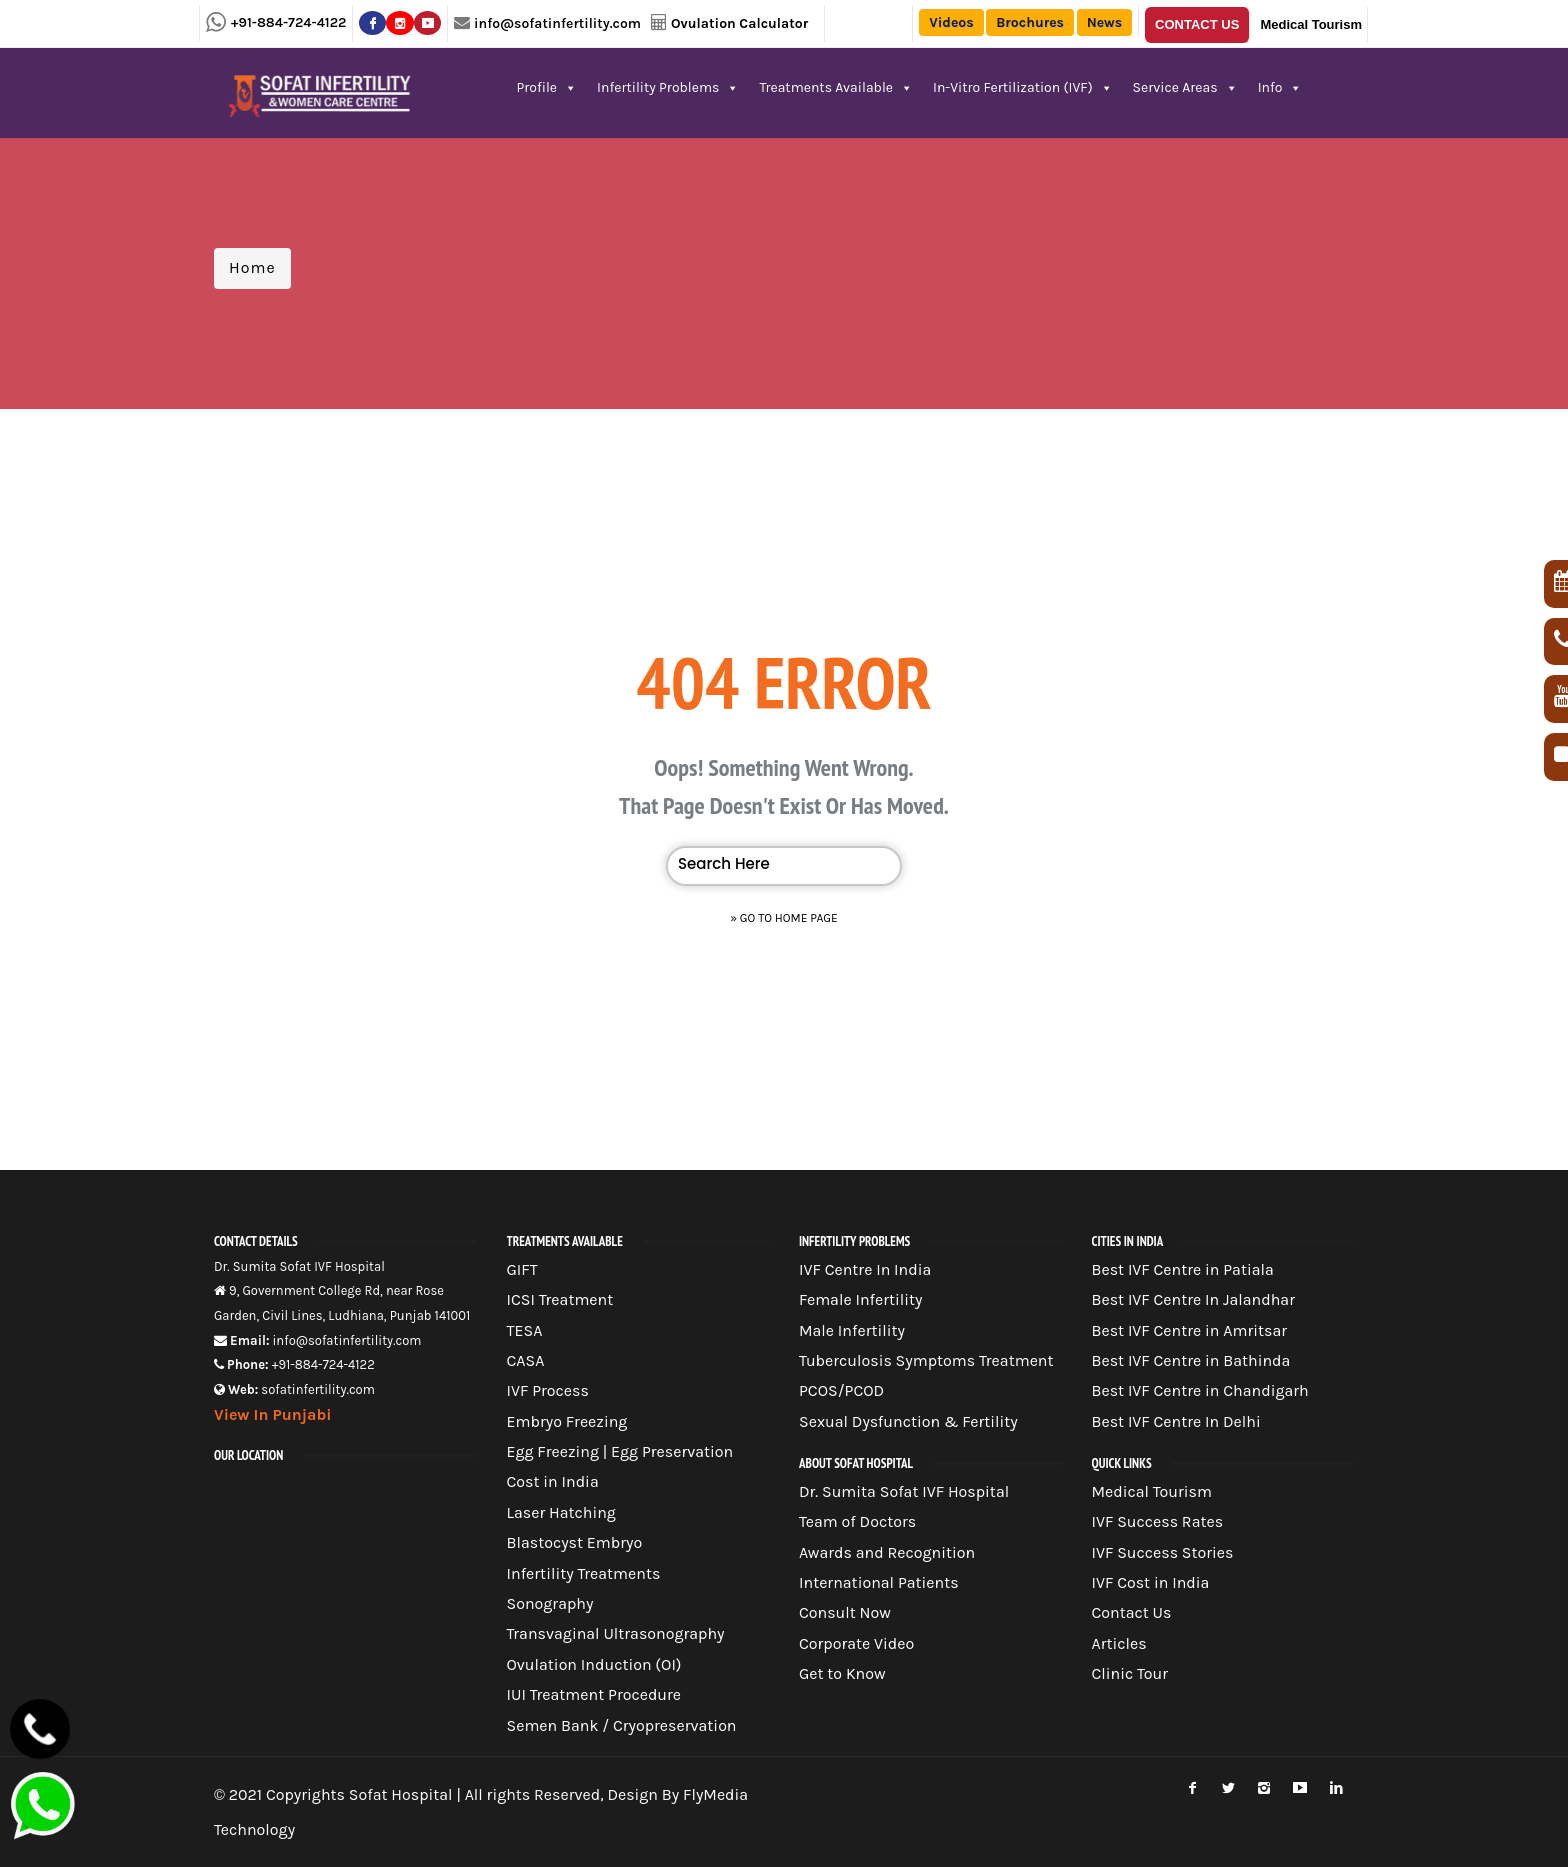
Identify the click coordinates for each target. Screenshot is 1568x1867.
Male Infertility (852, 1330)
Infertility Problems (668, 87)
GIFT (522, 1269)
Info (1280, 87)
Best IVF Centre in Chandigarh (1200, 1390)
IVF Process (548, 1390)
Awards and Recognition (887, 1552)
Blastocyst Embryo (575, 1542)
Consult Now (845, 1612)
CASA (526, 1360)
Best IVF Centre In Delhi (1176, 1421)
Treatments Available (836, 87)
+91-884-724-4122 (288, 22)
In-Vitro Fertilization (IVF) (1023, 87)
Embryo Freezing (567, 1421)
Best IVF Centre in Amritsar (1190, 1330)
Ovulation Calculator (739, 23)
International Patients (879, 1582)
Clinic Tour (1130, 1673)
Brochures (1030, 22)
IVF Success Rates (1158, 1521)
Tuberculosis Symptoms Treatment (926, 1360)
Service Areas (1185, 87)
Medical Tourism (1311, 24)
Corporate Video (856, 1643)
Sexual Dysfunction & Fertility (908, 1421)
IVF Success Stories (1163, 1552)
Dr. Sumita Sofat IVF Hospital (904, 1491)
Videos (951, 22)
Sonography (550, 1603)
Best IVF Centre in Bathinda (1191, 1360)
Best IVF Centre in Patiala (1183, 1269)
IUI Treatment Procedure (594, 1694)
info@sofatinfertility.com (557, 23)
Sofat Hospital (401, 1794)
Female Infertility (861, 1299)
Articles (1119, 1643)
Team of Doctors (857, 1521)
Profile (547, 87)
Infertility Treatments (584, 1573)
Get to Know (842, 1673)
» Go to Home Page (784, 918)
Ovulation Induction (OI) (594, 1664)
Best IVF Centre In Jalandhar (1193, 1299)
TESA (525, 1330)
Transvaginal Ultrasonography (616, 1633)
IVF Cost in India (1151, 1582)
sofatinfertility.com (318, 1389)
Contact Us (1197, 24)
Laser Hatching (561, 1512)
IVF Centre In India (865, 1269)
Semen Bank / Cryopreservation (622, 1725)
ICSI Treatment (560, 1299)
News (1104, 22)
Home (252, 267)
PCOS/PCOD (841, 1390)
